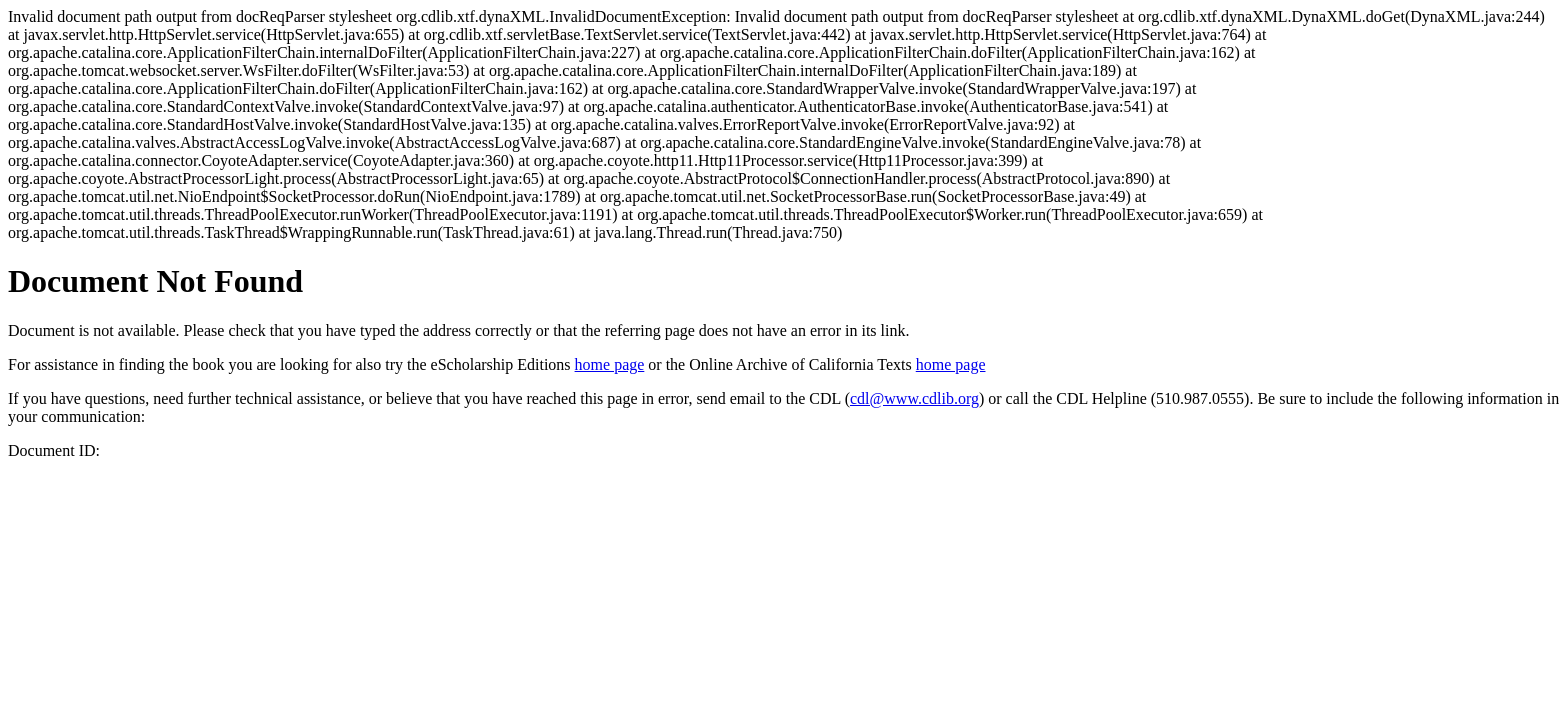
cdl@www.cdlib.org (914, 398)
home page (610, 364)
